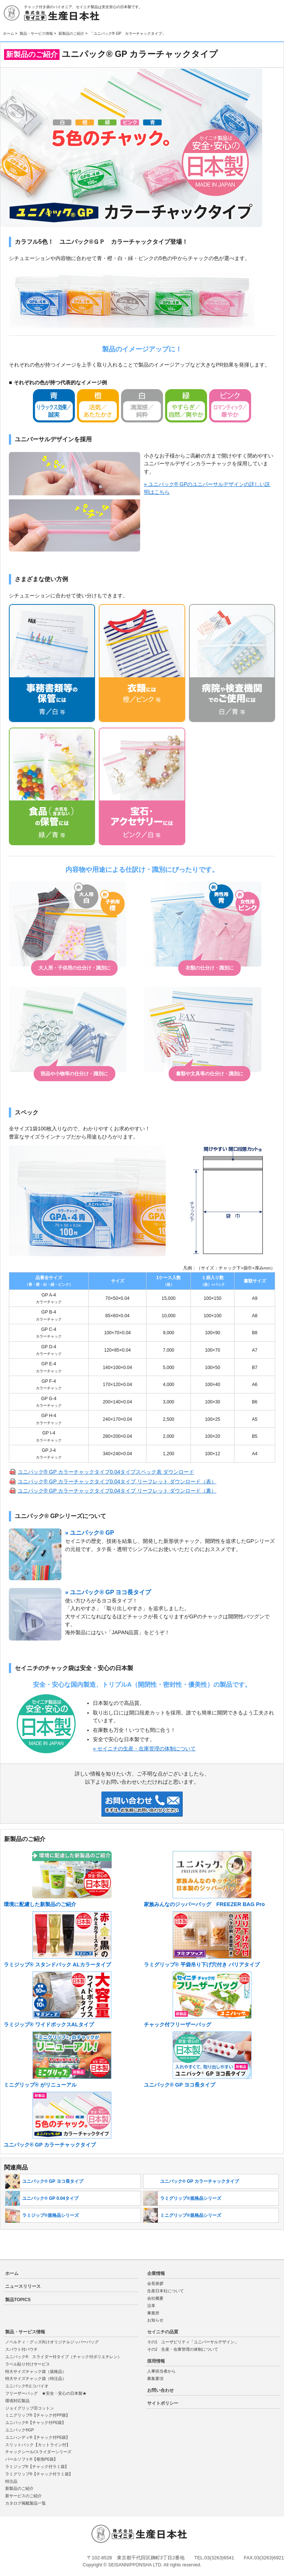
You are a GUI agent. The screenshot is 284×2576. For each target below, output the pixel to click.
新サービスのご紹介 (23, 2496)
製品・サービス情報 (36, 33)
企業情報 (156, 2273)
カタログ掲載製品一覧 (25, 2503)
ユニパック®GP (19, 2430)
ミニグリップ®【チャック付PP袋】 (37, 2415)
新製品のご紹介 (71, 33)
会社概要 (155, 2298)
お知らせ (155, 2320)
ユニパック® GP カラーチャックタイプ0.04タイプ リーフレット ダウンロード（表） (117, 1481)
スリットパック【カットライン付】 (37, 2444)
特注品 (11, 2481)
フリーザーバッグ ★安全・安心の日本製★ (50, 2393)
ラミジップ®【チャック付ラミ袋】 (37, 2466)
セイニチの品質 (162, 2331)
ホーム (8, 33)
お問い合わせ (160, 2390)
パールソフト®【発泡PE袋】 (31, 2459)
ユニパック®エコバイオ (27, 2386)
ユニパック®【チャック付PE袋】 (35, 2422)
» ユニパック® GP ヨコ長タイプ (108, 1592)
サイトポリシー (162, 2403)
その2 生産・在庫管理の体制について (183, 2349)
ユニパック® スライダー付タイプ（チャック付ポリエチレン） (63, 2356)
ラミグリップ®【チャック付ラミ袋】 (39, 2474)
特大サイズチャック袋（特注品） (35, 2378)
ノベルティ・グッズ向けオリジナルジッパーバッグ (52, 2342)
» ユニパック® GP (89, 1533)
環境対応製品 (17, 2400)
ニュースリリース (23, 2286)
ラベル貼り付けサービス (27, 2364)
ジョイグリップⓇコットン (29, 2408)
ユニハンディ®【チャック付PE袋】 (37, 2437)
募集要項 (155, 2378)
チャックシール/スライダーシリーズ (38, 2451)
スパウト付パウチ (23, 2349)
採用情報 (156, 2361)
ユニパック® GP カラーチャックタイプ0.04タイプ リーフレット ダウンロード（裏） (117, 1491)
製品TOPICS (18, 2299)
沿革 (151, 2305)
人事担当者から (161, 2371)
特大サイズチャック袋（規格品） (35, 2371)
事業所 (153, 2313)
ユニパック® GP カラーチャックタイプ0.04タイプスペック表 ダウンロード (106, 1472)
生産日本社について (165, 2291)
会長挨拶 (155, 2283)
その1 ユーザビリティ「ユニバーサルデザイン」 (193, 2342)
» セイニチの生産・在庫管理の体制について (144, 1748)
